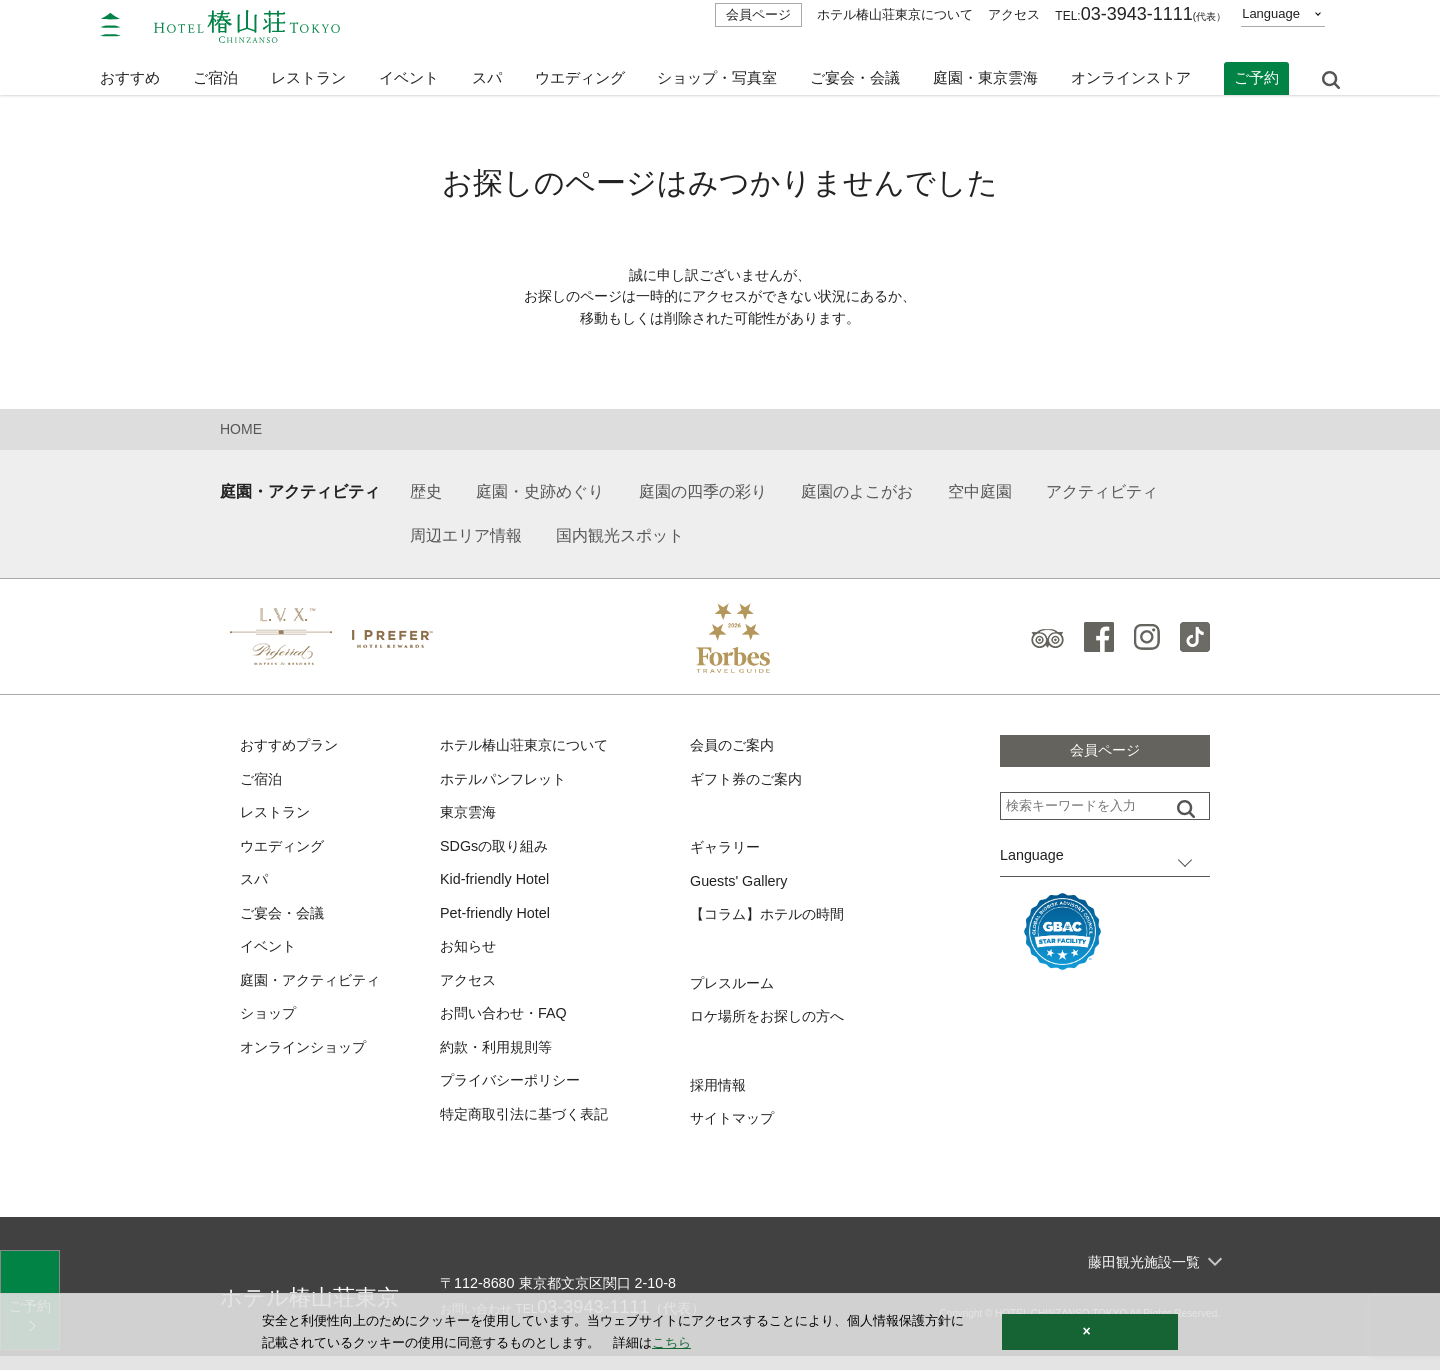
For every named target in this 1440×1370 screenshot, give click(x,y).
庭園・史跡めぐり (540, 495)
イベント (409, 67)
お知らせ (470, 956)
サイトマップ (735, 1130)
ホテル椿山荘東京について (895, 14)
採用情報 (720, 1095)
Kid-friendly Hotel (497, 887)
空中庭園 (980, 495)
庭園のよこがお (857, 495)
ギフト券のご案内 (750, 783)
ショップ (270, 1025)
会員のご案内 (735, 749)
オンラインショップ (307, 1059)
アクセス (1014, 14)
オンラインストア (1131, 67)
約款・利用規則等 (500, 1059)
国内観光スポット (620, 539)
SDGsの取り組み (497, 852)
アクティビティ (1102, 495)
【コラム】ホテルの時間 (772, 922)
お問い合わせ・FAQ (507, 1025)
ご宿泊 (262, 783)
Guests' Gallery (741, 887)
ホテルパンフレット (507, 783)
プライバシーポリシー (515, 1094)
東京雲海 (470, 818)
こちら (671, 1342)
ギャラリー (727, 853)
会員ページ (758, 14)
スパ (255, 887)
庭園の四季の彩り (703, 495)
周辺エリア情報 (466, 539)
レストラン (277, 818)
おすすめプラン (292, 749)
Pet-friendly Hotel (497, 921)
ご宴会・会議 (855, 67)
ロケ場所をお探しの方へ (772, 1026)
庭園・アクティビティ (300, 495)
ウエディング (580, 67)
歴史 (426, 495)
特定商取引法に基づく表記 (530, 1128)
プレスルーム (735, 991)
